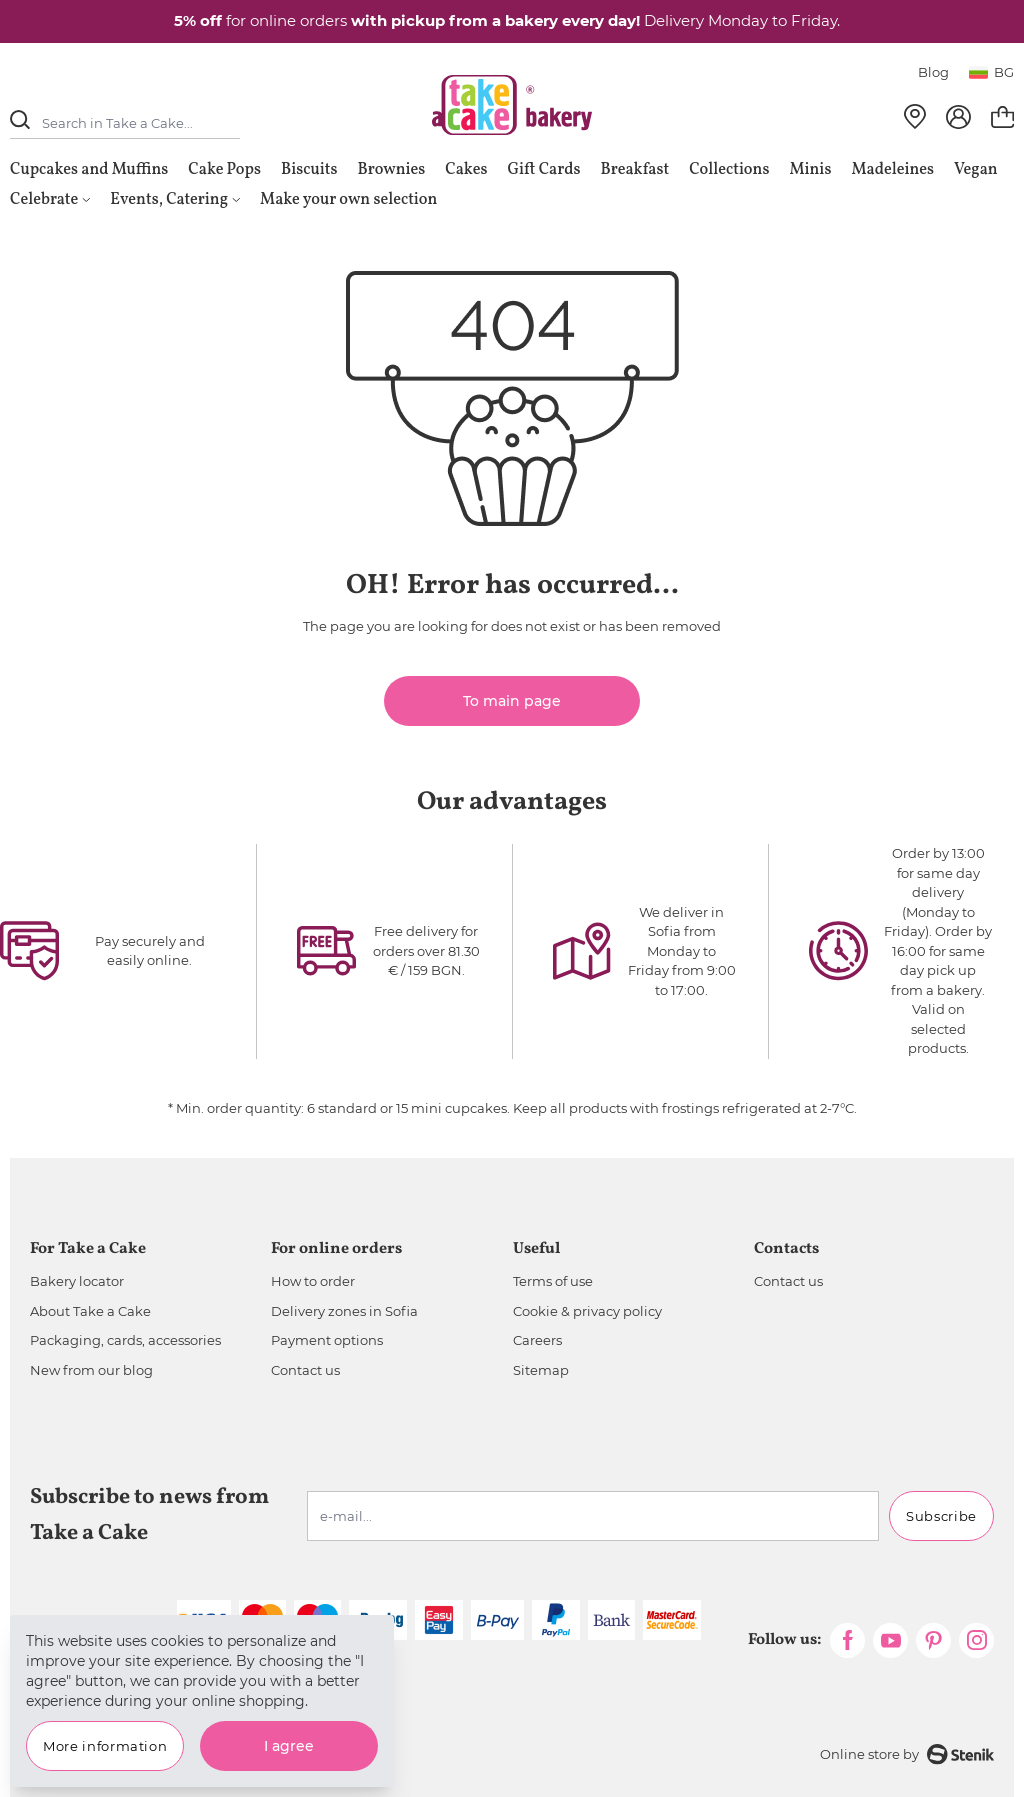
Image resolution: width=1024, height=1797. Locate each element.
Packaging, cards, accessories (125, 1340)
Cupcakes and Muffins (89, 170)
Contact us (305, 1370)
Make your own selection (348, 200)
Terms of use (553, 1281)
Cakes (466, 170)
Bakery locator (77, 1281)
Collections (729, 170)
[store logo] (512, 105)
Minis (810, 170)
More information (105, 1746)
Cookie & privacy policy (587, 1311)
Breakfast (635, 170)
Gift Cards (543, 170)
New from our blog (91, 1370)
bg (991, 72)
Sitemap (541, 1370)
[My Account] (958, 117)
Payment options (327, 1340)
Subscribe (941, 1516)
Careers (537, 1340)
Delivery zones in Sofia (344, 1311)
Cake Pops (224, 170)
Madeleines (892, 170)
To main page (512, 701)
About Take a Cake (90, 1311)
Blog (933, 72)
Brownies (392, 170)
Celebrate (50, 200)
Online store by (907, 1754)
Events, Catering (175, 200)
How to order (313, 1281)
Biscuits (309, 170)
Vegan (976, 170)
